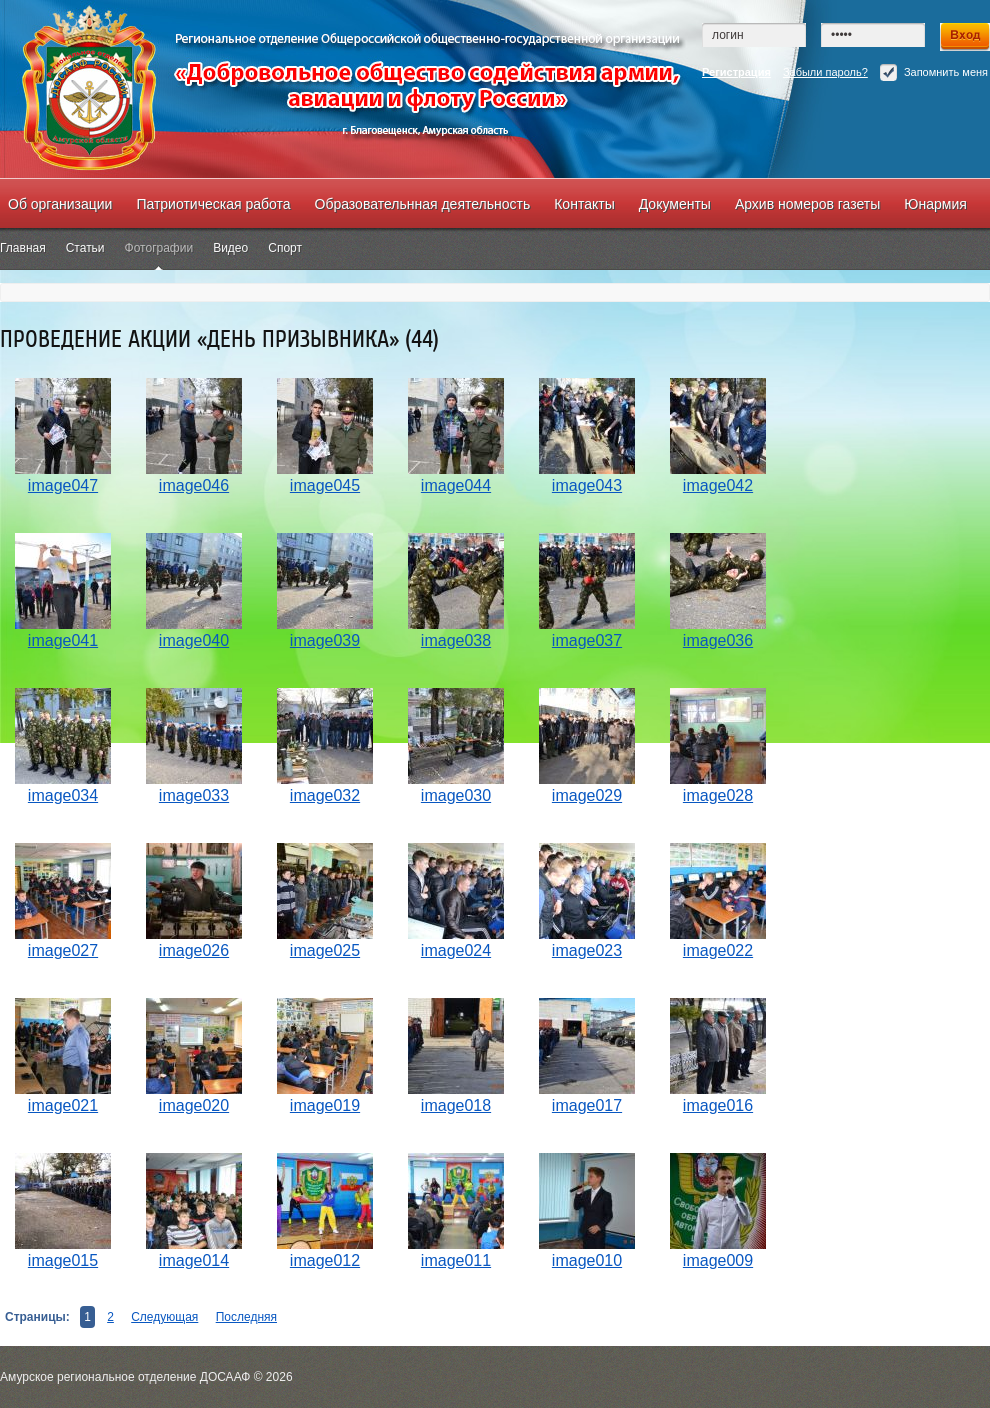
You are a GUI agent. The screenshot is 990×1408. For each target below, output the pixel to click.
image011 (456, 1260)
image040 (194, 640)
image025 (325, 950)
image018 (456, 1105)
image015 (63, 1260)
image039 (325, 640)
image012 (325, 1260)
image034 (63, 795)
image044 (456, 485)
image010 (587, 1260)
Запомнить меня (934, 72)
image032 (325, 795)
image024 (456, 950)
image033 (194, 795)
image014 (194, 1260)
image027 (63, 950)
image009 (718, 1260)
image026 (194, 950)
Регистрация (736, 72)
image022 (718, 950)
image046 (194, 485)
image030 (456, 795)
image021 (63, 1105)
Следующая (164, 1317)
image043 (587, 485)
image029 (587, 795)
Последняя (246, 1317)
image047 (63, 485)
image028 (718, 795)
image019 (325, 1105)
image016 (718, 1105)
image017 (587, 1105)
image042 (718, 485)
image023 (587, 950)
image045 (325, 485)
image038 (456, 640)
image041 (63, 640)
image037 (587, 640)
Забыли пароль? (825, 72)
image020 (194, 1105)
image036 (718, 640)
